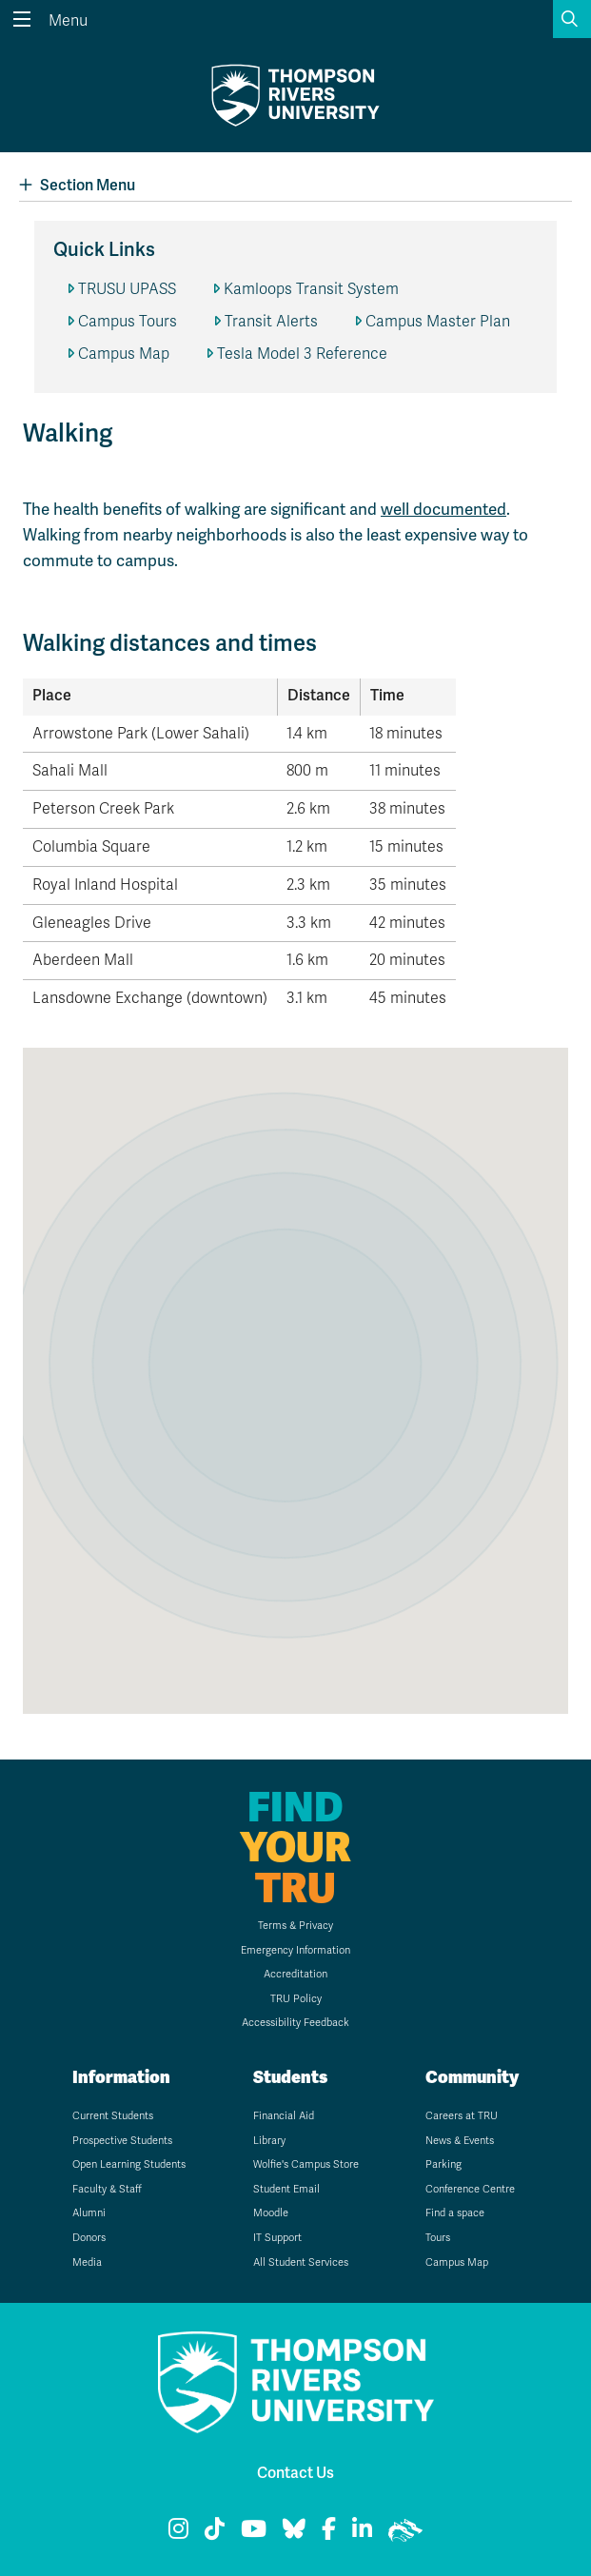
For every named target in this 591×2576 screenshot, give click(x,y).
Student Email (286, 2189)
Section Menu (77, 185)
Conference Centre (470, 2189)
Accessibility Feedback (295, 2022)
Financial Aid (283, 2116)
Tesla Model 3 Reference (302, 354)
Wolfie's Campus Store (306, 2164)
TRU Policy (296, 1999)
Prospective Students (122, 2140)
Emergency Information (295, 1950)
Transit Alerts (271, 321)
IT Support (277, 2238)
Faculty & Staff (107, 2189)
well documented (443, 509)
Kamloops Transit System (311, 289)
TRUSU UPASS (127, 289)
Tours (437, 2238)
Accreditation (295, 1974)
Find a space (454, 2213)
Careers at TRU (461, 2116)
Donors (89, 2238)
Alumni (89, 2213)
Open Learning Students (129, 2164)
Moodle (270, 2213)
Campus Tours (127, 321)
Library (269, 2140)
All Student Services (300, 2262)
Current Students (112, 2116)
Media (87, 2262)
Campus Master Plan (437, 321)
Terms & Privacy (295, 1925)
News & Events (459, 2140)
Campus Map (123, 354)
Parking (443, 2164)
